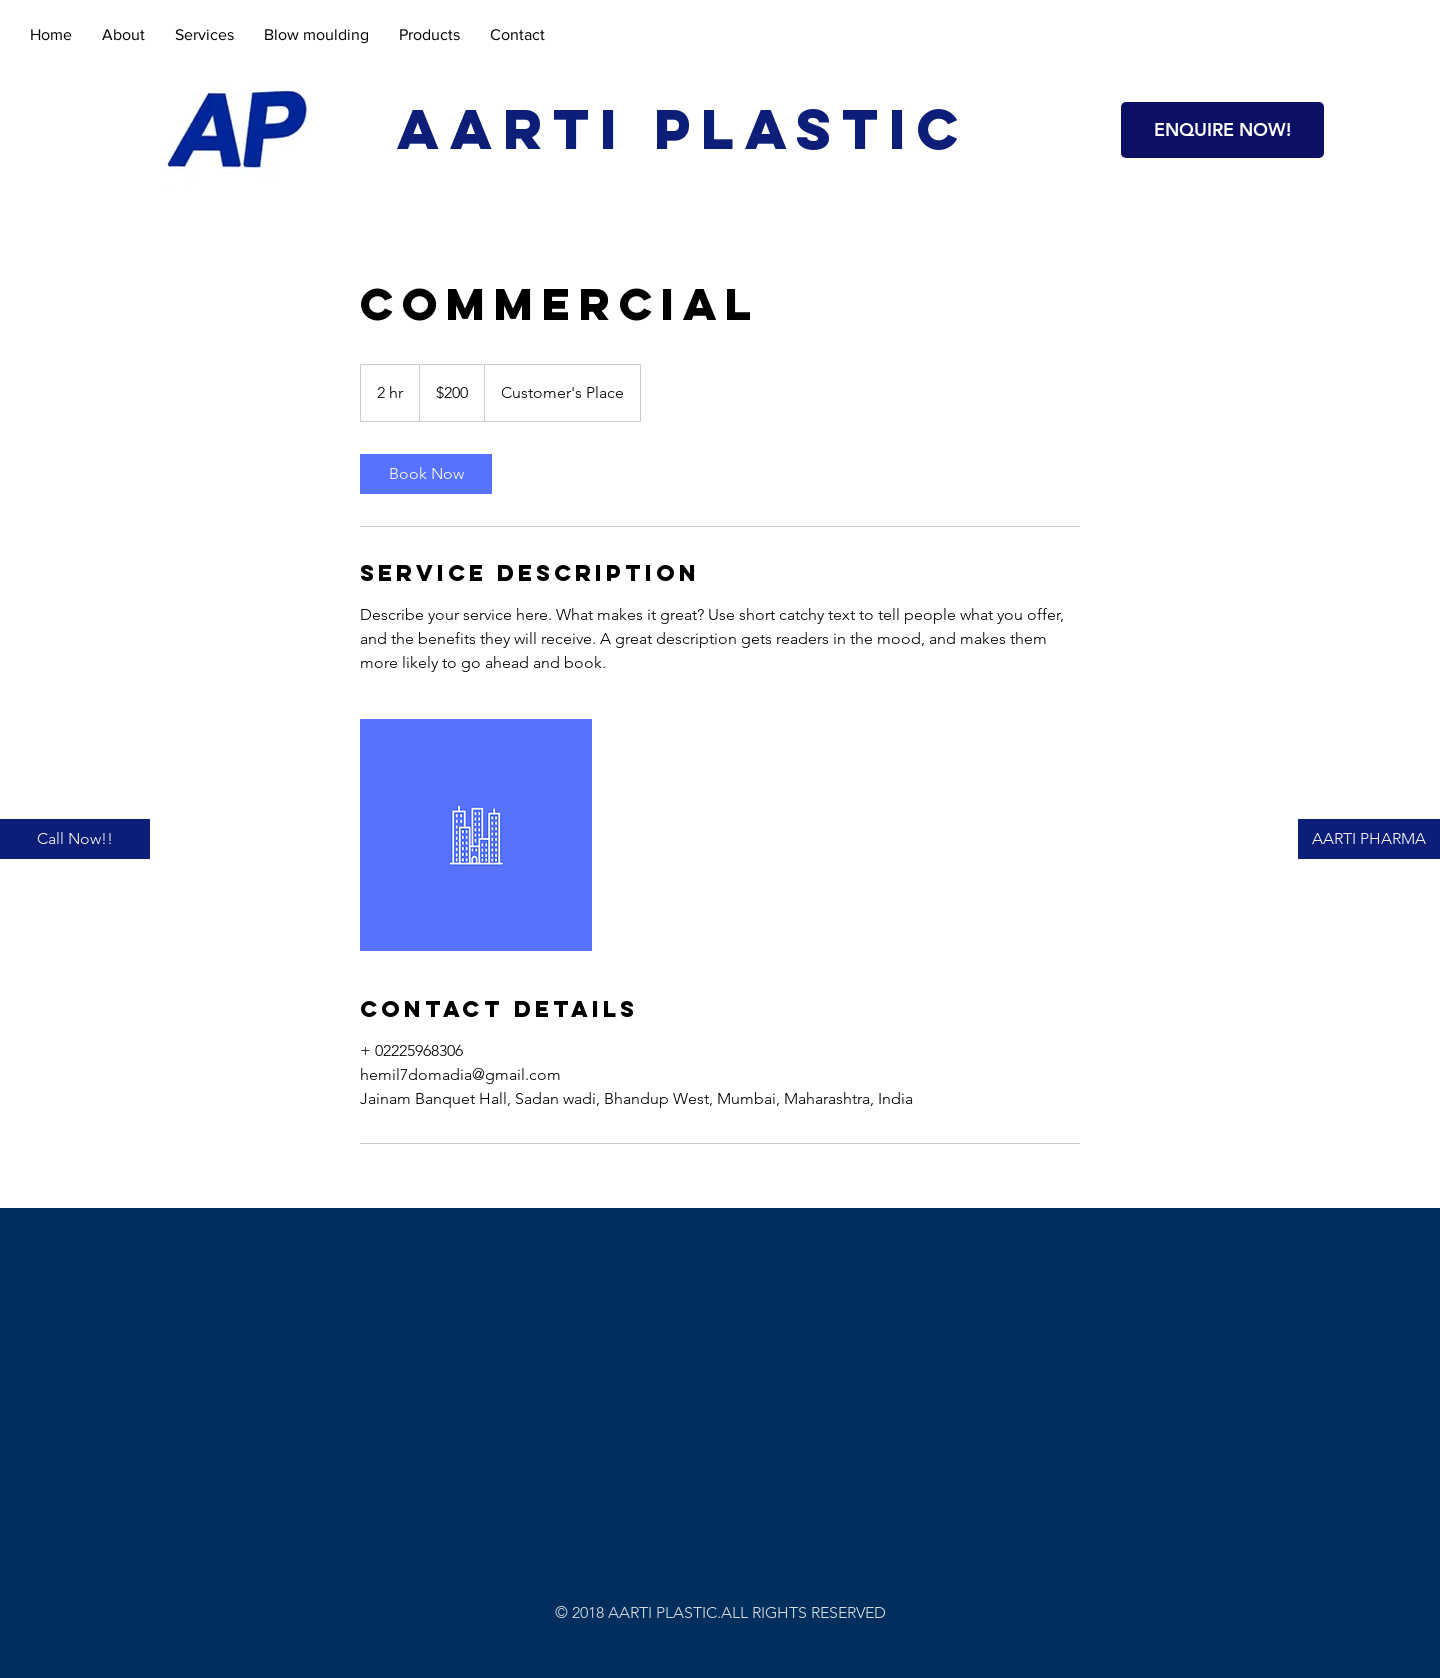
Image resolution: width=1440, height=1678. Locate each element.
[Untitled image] (476, 835)
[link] (426, 474)
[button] (1222, 130)
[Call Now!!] (75, 839)
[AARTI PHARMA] (1369, 839)
